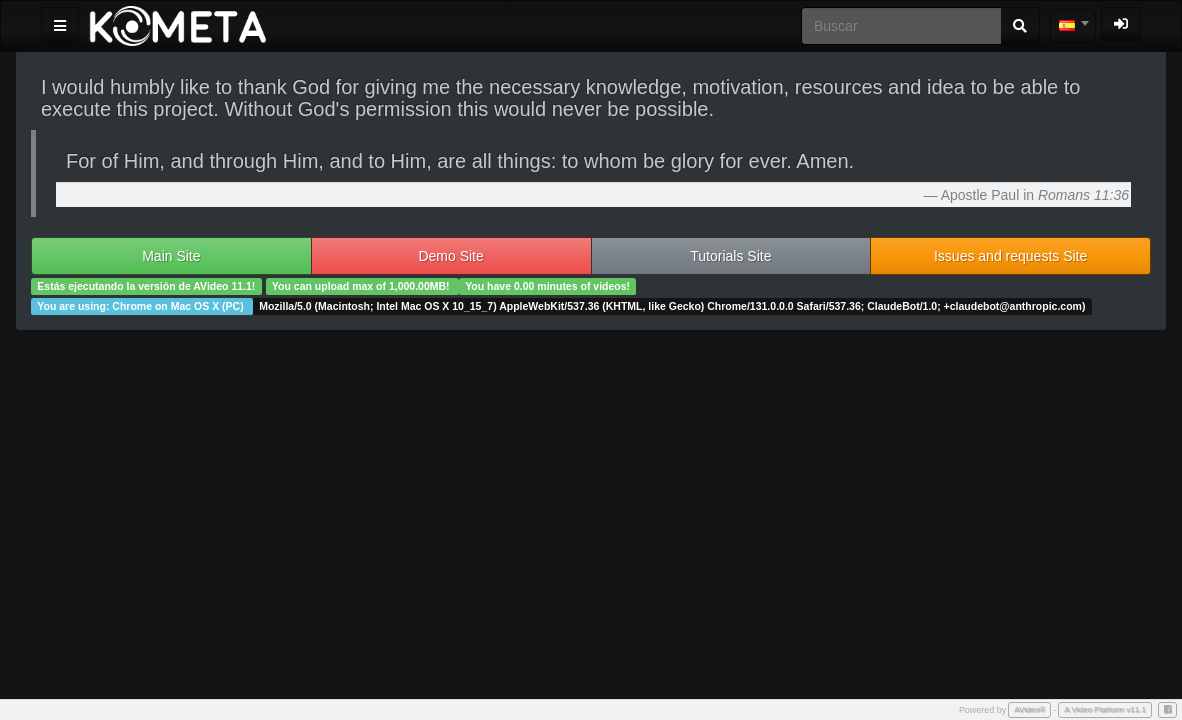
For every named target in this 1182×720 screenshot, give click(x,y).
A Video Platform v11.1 (1105, 709)
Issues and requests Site (1010, 256)
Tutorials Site (730, 256)
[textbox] (1073, 26)
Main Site (171, 256)
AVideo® (1029, 709)
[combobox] (1073, 26)
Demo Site (450, 256)
